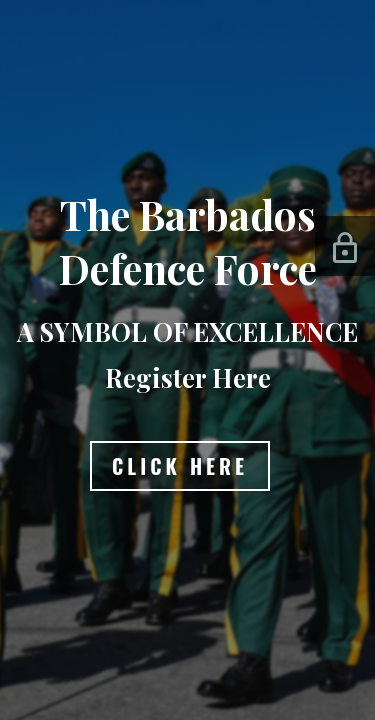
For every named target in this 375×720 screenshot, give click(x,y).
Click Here (180, 466)
